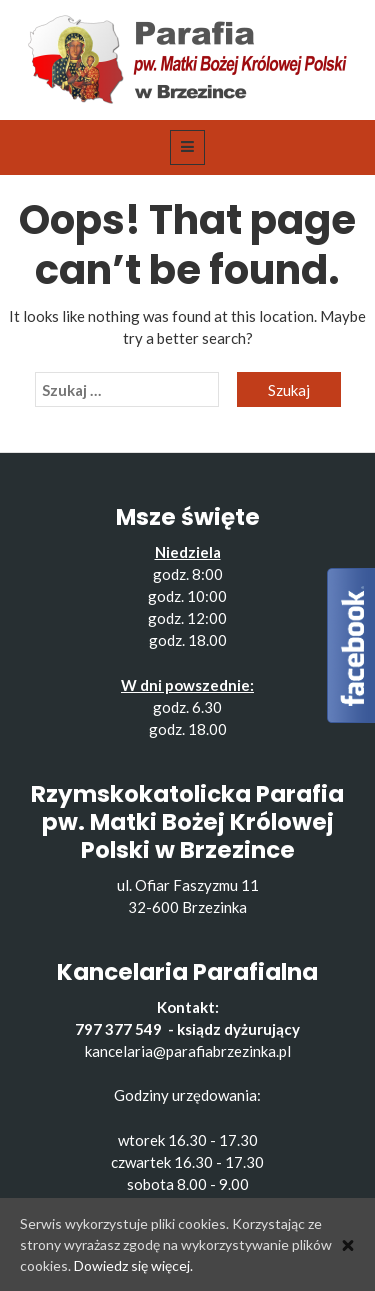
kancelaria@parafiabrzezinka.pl (188, 1051)
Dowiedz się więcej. (133, 1265)
